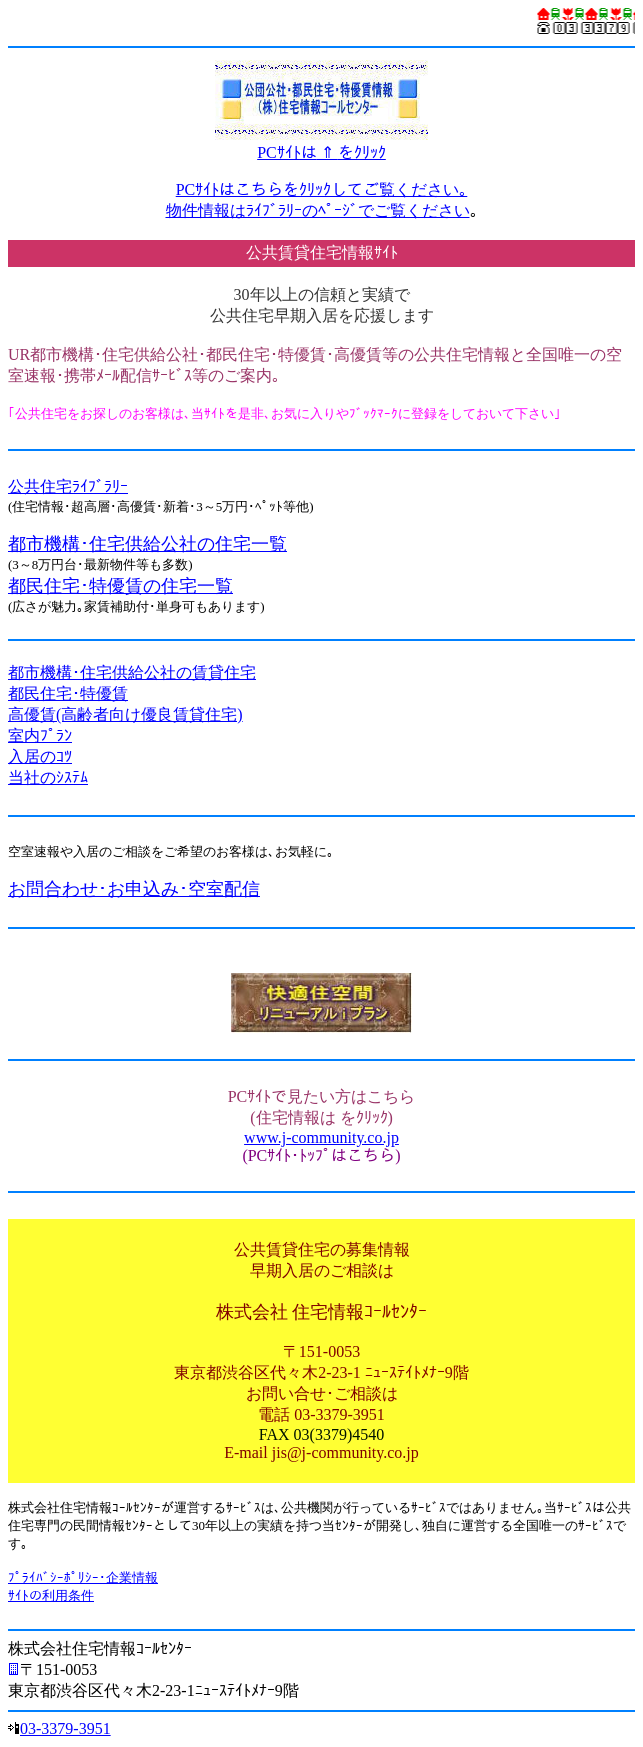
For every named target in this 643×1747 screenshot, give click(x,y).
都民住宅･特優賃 (68, 693)
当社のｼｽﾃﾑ (48, 777)
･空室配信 (219, 889)
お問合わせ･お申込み (93, 889)
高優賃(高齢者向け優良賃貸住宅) (125, 714)
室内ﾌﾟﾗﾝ (40, 735)
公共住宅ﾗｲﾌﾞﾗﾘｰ (68, 486)
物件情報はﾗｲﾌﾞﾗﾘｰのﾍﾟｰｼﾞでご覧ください (318, 210)
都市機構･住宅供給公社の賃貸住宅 (132, 672)
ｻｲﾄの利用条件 (51, 1595)
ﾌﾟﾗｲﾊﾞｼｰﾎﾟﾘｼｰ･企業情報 (83, 1577)
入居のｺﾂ (40, 756)
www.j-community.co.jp (321, 1137)
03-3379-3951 (65, 1728)
